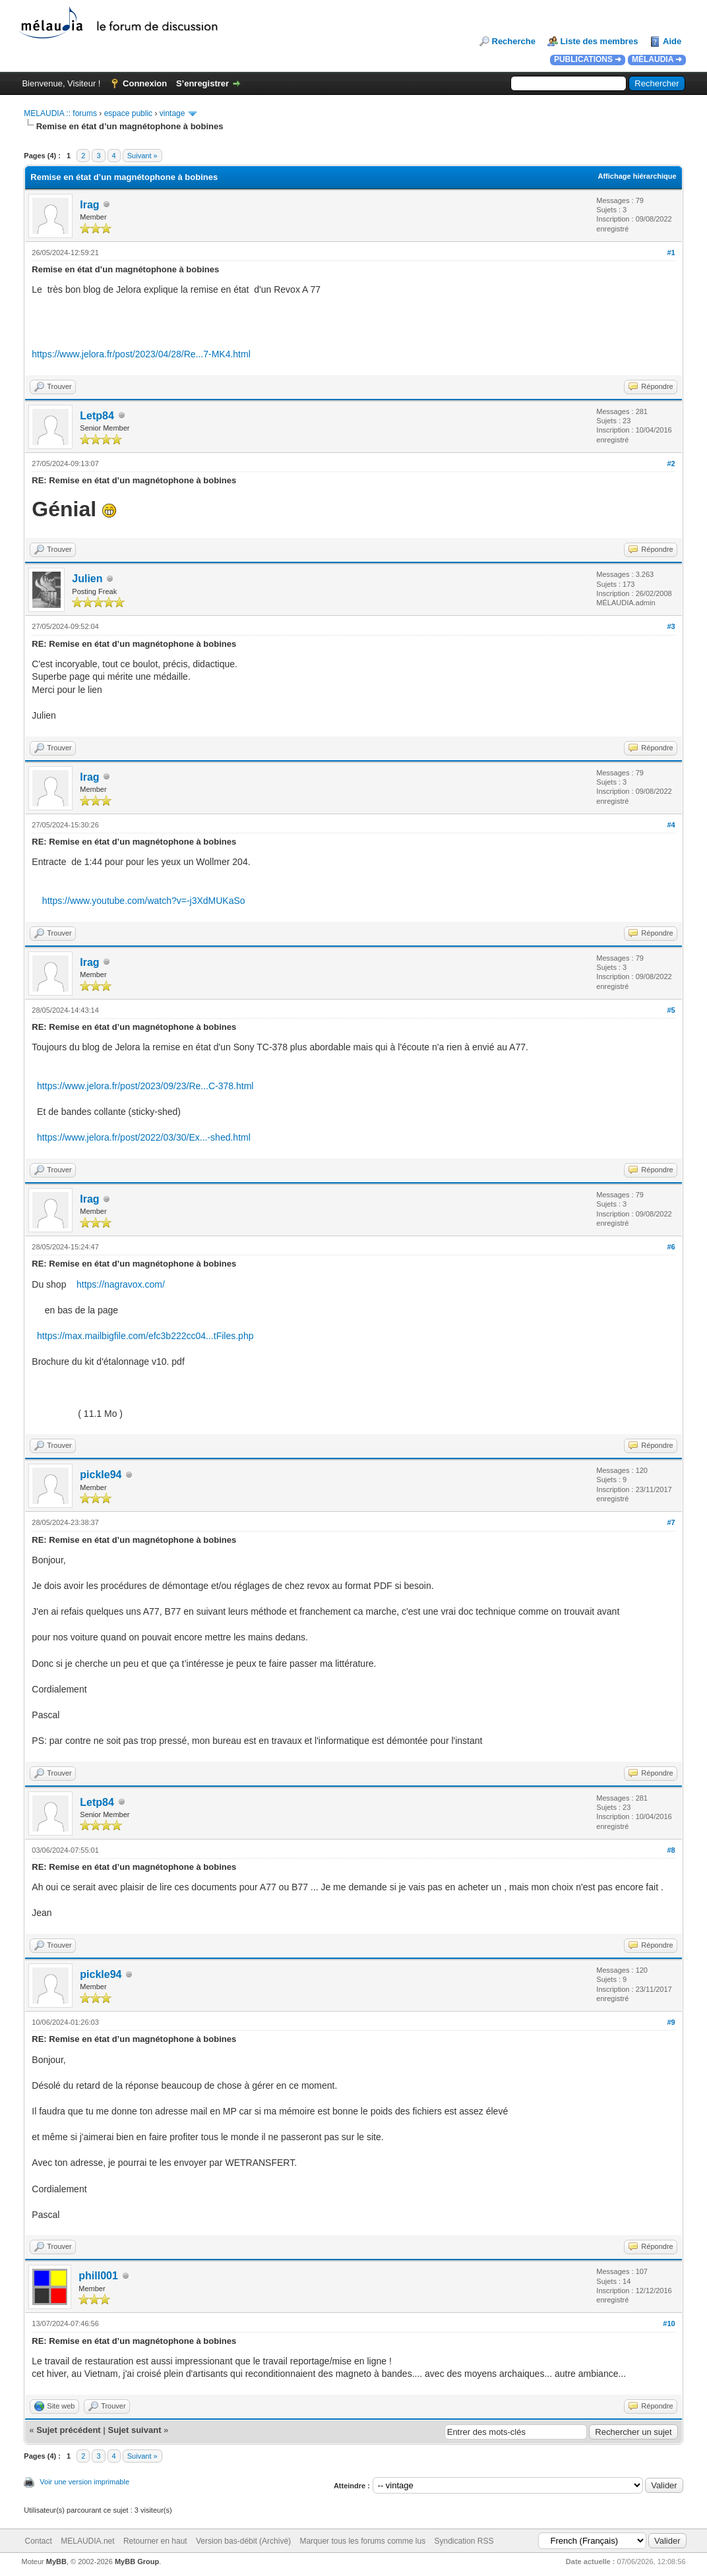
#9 (671, 2022)
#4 (671, 825)
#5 (671, 1010)
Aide (672, 41)
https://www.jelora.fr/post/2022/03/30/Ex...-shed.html (144, 1137)
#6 (671, 1247)
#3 (671, 626)
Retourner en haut (155, 2541)
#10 (669, 2323)
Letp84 (97, 415)
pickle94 (100, 1474)
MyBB (56, 2561)
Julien (87, 578)
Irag (89, 204)
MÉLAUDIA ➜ (657, 59)
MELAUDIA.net (87, 2541)
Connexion (145, 83)
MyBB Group (137, 2561)
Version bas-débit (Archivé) (243, 2541)
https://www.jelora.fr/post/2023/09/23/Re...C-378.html (145, 1086)
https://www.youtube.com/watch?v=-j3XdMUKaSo (143, 900)
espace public (128, 113)
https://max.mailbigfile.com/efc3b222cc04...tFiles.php (145, 1336)
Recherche (514, 41)
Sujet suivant (135, 2430)
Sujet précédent (68, 2430)
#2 (671, 463)
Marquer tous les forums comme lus (362, 2541)
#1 (671, 252)
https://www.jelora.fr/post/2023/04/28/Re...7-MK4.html (141, 354)
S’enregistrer (202, 83)
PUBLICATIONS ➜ (587, 59)
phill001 (98, 2275)
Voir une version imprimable (84, 2482)
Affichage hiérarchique (637, 176)
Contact (38, 2541)
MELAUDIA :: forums (60, 113)
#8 (671, 1850)
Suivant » (142, 156)
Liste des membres (599, 41)
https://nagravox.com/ (121, 1284)
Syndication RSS (464, 2541)
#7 (671, 1522)
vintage (172, 113)
